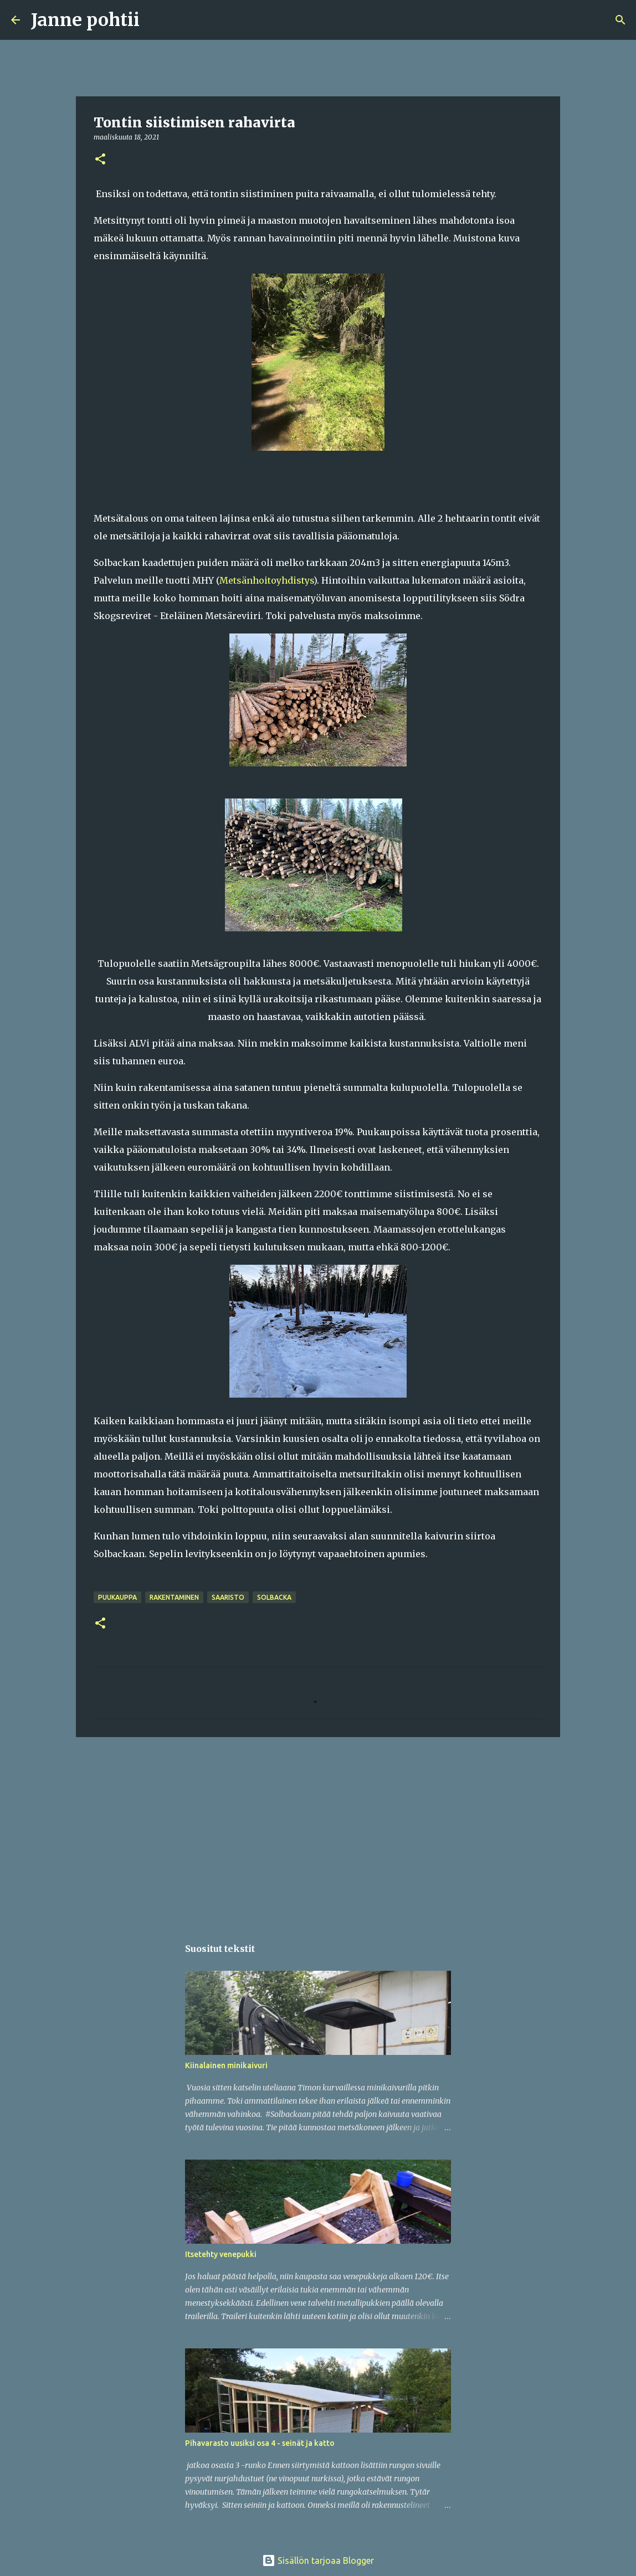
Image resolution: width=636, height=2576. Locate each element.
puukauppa (117, 1597)
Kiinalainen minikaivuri (226, 2065)
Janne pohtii (85, 20)
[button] (100, 159)
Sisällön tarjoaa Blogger (318, 2560)
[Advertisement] (318, 1831)
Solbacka (274, 1597)
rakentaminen (174, 1597)
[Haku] (155, 20)
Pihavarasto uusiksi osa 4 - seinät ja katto (260, 2443)
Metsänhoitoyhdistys (266, 580)
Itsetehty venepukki (221, 2254)
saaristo (228, 1597)
